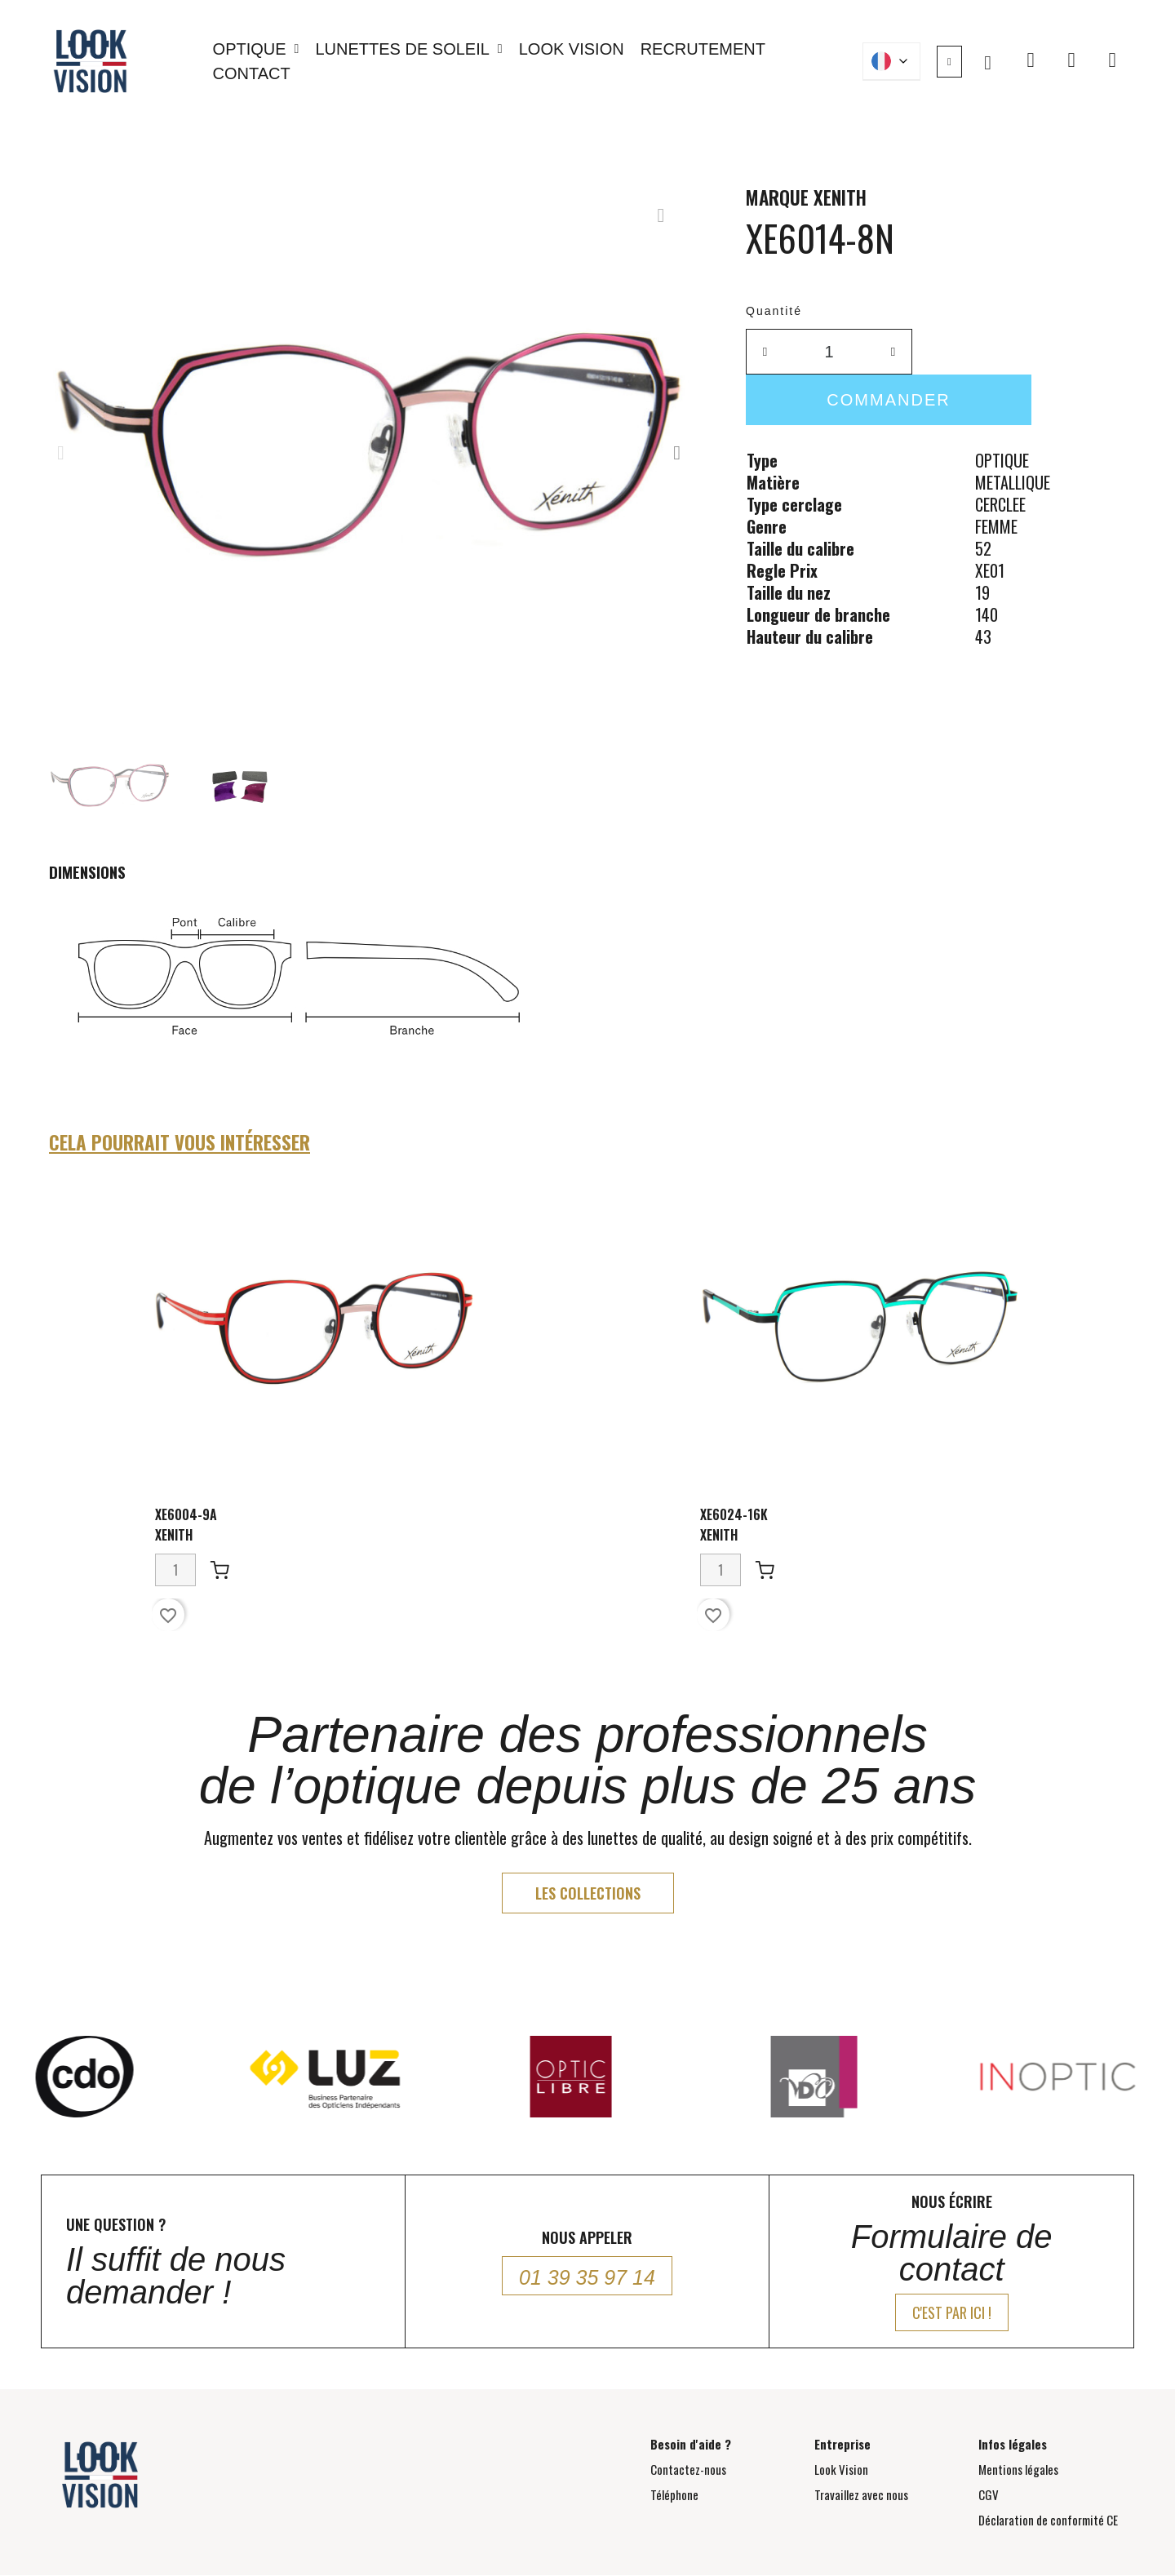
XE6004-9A (186, 1514)
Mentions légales (1018, 2469)
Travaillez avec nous (861, 2494)
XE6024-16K (734, 1514)
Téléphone (674, 2494)
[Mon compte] (949, 62)
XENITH (840, 197)
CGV (988, 2494)
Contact (251, 73)
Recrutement (703, 49)
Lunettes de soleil (408, 49)
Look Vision (571, 49)
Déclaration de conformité (1048, 2520)
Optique (256, 49)
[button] (988, 63)
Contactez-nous (688, 2469)
